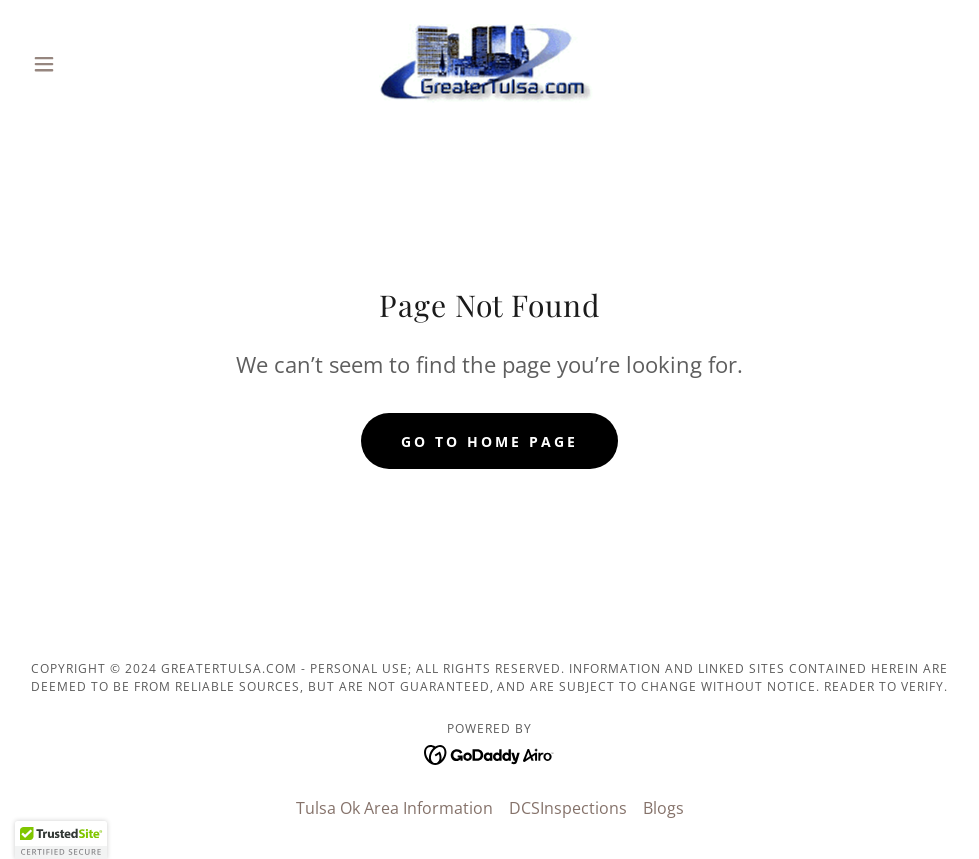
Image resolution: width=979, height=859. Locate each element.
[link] (490, 64)
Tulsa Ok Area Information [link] (394, 808)
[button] (94, 64)
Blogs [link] (663, 808)
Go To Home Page (489, 441)
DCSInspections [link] (568, 808)
